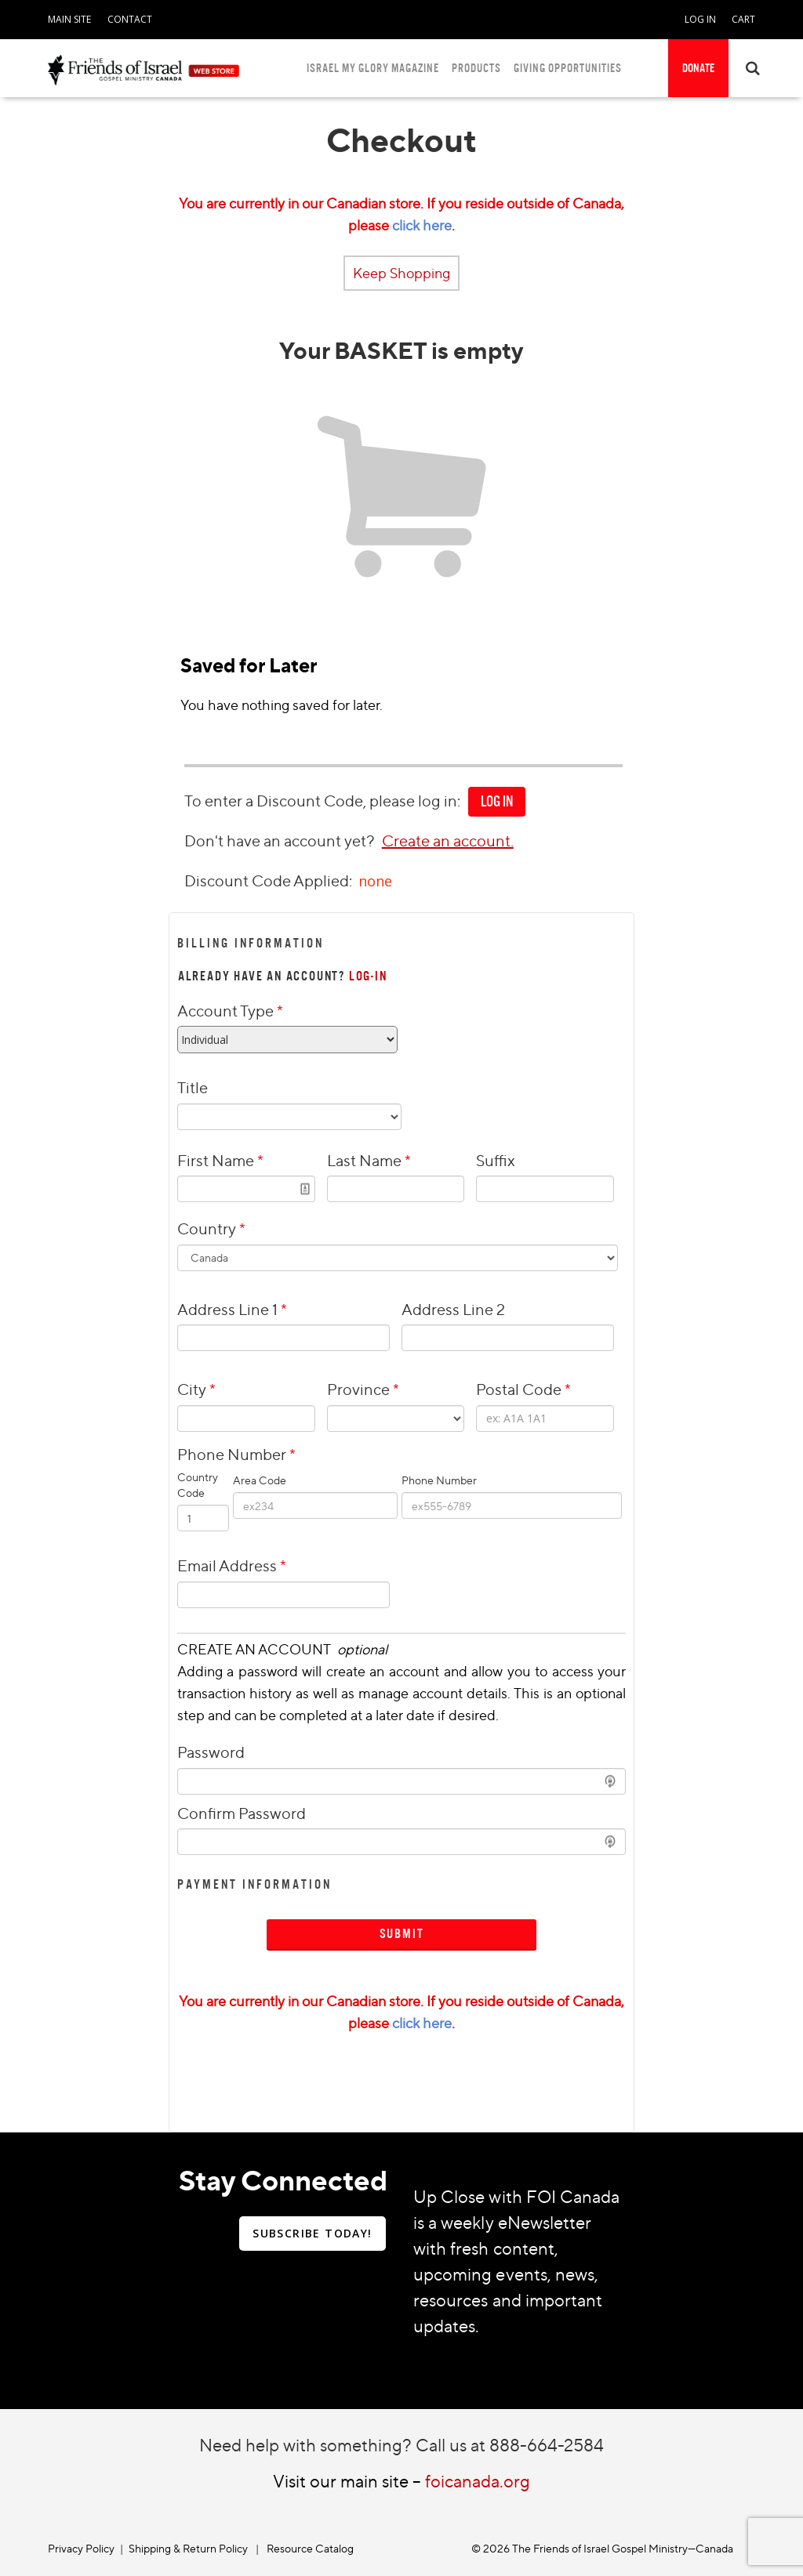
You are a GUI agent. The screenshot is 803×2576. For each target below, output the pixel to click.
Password (211, 1752)
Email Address (231, 1565)
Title (192, 1087)
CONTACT (129, 19)
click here (422, 225)
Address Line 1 (232, 1309)
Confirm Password (241, 1813)
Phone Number (264, 1454)
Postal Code (523, 1389)
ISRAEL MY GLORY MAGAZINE (373, 67)
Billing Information (250, 943)
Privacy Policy (81, 2548)
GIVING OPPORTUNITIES (568, 67)
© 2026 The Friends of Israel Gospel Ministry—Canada (602, 2548)
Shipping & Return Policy (188, 2548)
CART (743, 19)
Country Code (197, 1484)
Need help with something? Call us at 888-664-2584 (401, 2444)
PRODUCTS (476, 67)
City (196, 1389)
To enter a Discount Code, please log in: (322, 800)
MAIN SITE (69, 19)
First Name (220, 1160)
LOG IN (700, 19)
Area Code (259, 1480)
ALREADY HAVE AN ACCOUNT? (282, 976)
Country (211, 1228)
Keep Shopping (401, 272)
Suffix (495, 1160)
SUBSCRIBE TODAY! (312, 2233)
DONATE (698, 67)
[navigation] (69, 16)
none (375, 880)
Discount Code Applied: (269, 880)
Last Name (369, 1160)
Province (363, 1389)
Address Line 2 (453, 1309)
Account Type (230, 1010)
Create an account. (448, 840)
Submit (402, 1933)
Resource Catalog (310, 2548)
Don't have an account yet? (279, 840)
